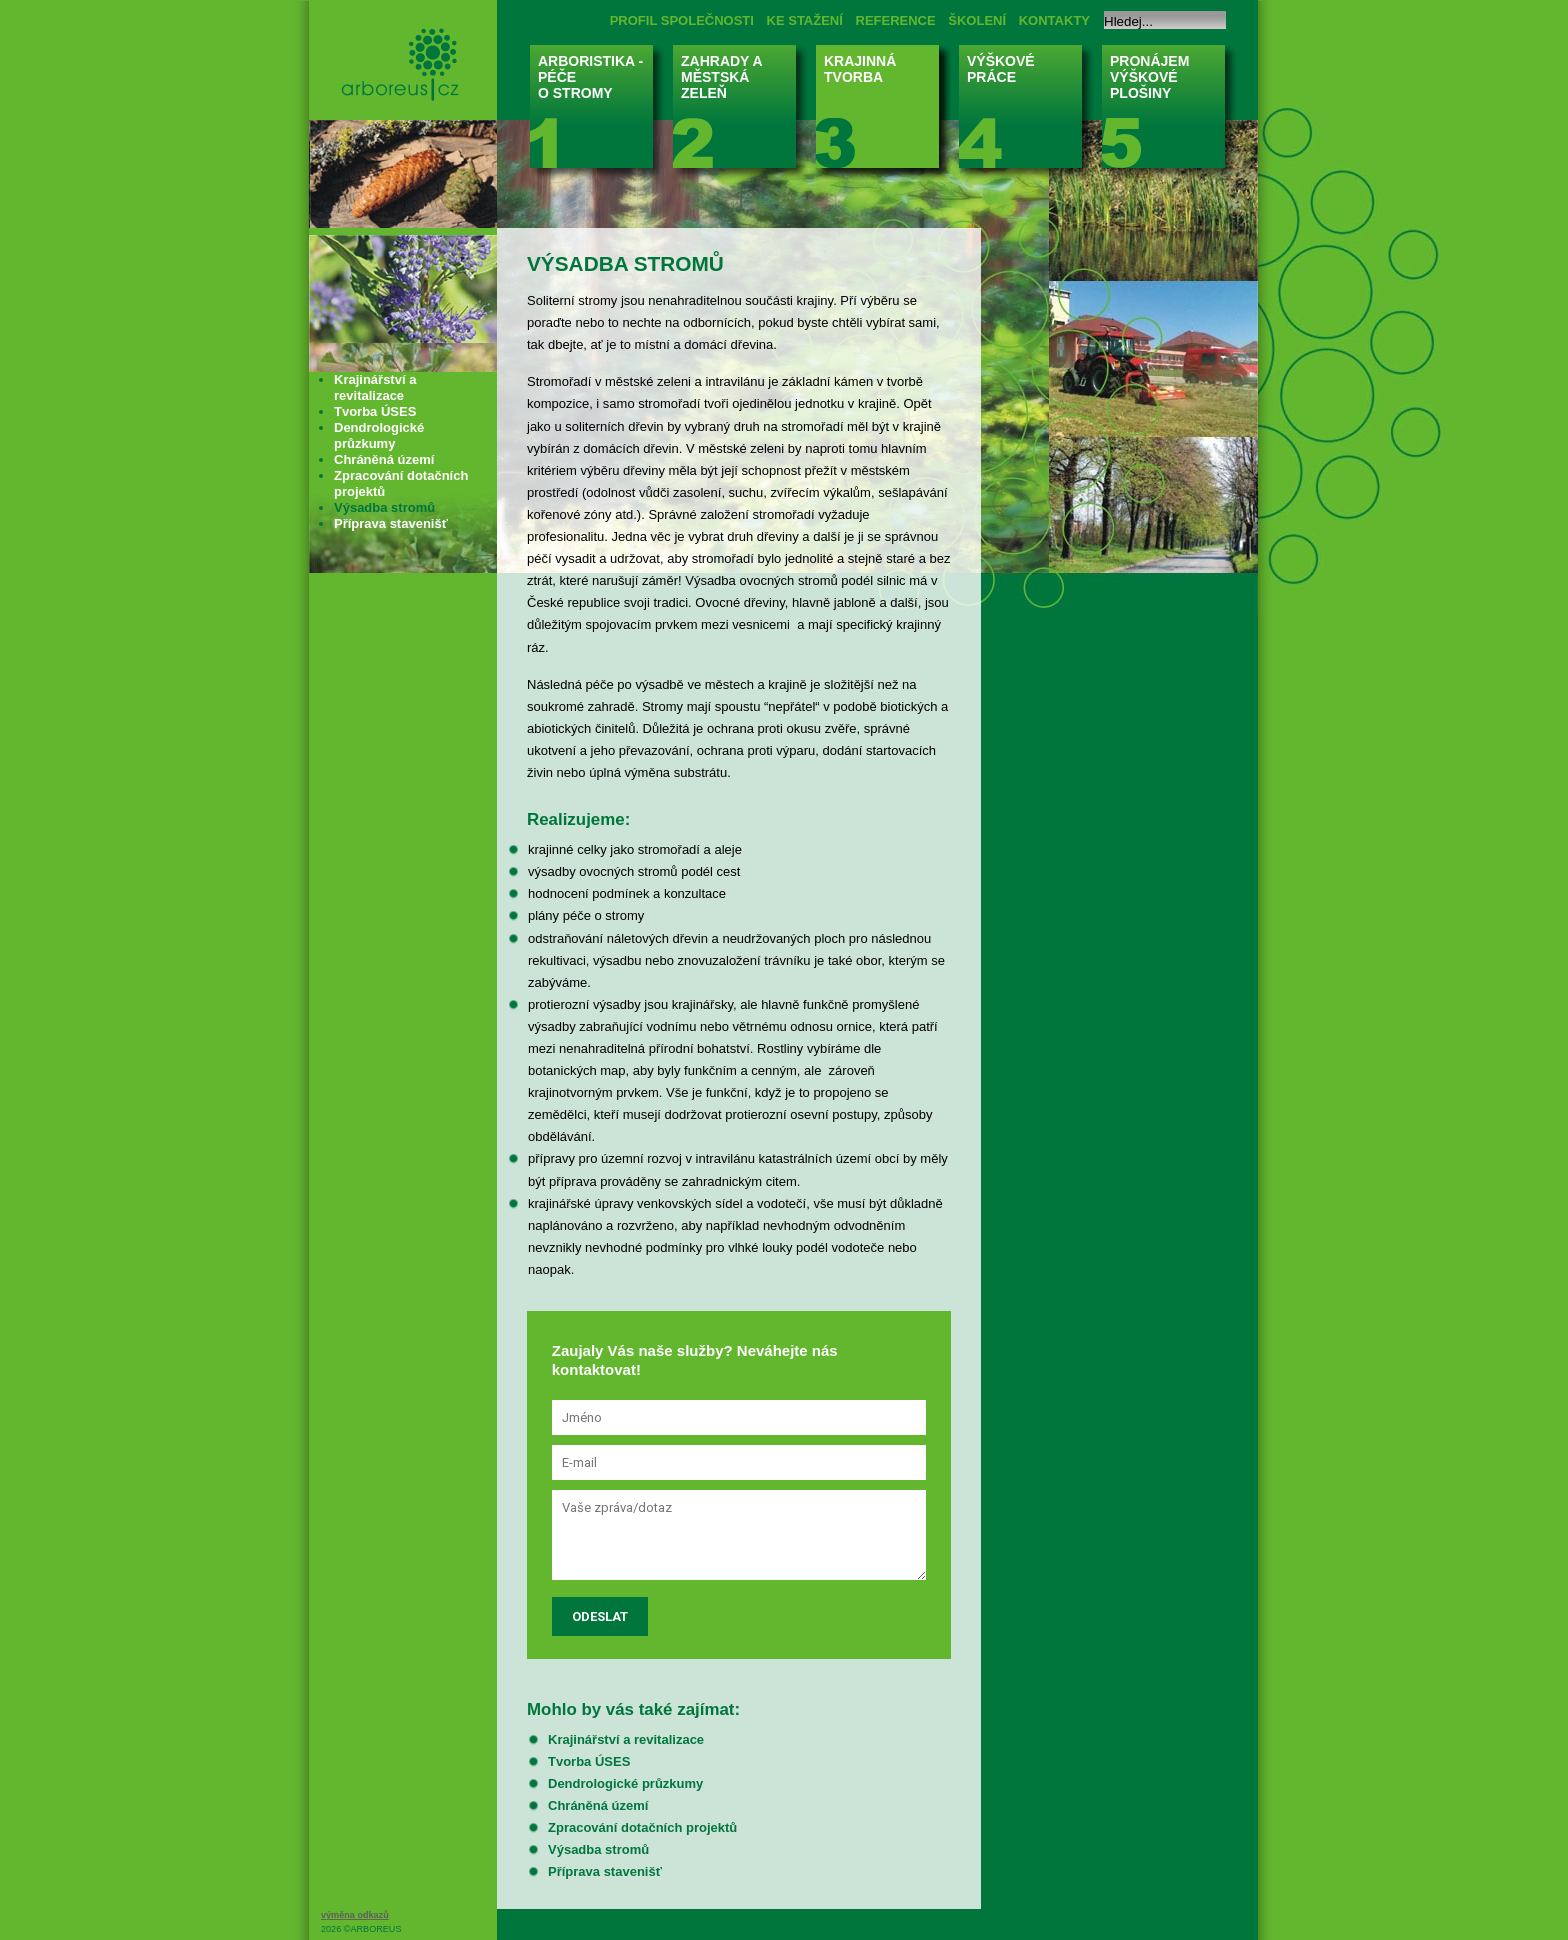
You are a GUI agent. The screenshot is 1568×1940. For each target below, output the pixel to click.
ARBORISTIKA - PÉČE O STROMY (597, 112)
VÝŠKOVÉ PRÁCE (1026, 112)
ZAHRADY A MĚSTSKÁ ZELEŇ (740, 112)
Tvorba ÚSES (589, 1761)
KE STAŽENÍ (805, 20)
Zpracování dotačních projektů (642, 1827)
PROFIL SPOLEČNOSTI (682, 20)
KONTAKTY (1054, 20)
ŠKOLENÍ (977, 20)
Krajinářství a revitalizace (626, 1739)
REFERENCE (896, 20)
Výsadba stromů (598, 1849)
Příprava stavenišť (605, 1871)
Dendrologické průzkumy (625, 1783)
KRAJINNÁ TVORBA (883, 112)
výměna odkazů (355, 1915)
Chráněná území (598, 1805)
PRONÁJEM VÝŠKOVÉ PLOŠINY (1169, 112)
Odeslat (600, 1616)
